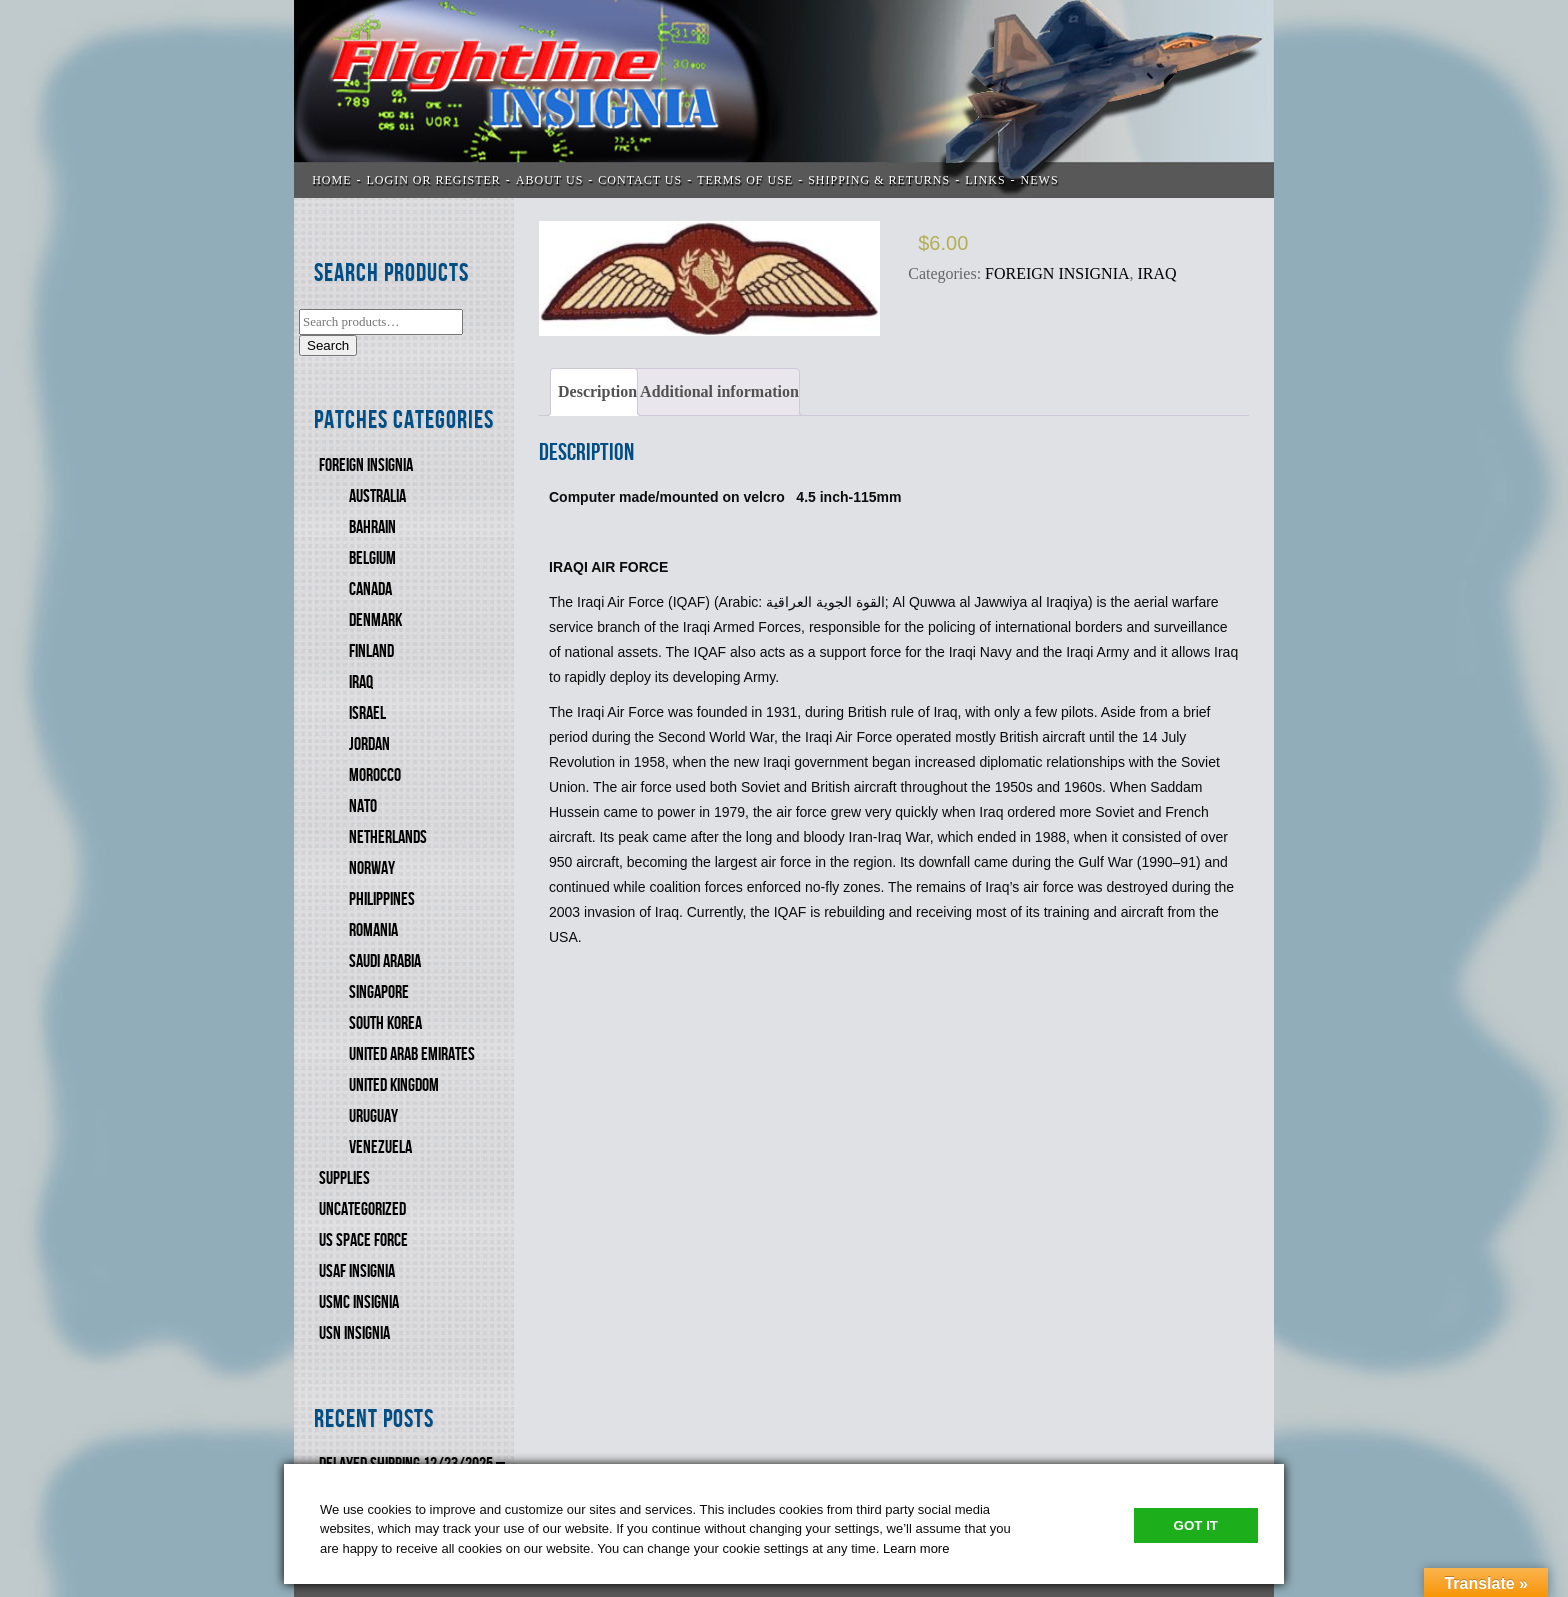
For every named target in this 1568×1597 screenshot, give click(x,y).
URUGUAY (373, 1116)
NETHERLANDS (388, 837)
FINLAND (371, 651)
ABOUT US (549, 180)
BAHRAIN (372, 527)
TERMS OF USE (745, 180)
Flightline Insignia (784, 99)
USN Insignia (354, 1333)
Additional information (719, 391)
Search (328, 345)
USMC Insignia (359, 1302)
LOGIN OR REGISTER (434, 180)
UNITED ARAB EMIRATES (412, 1054)
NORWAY (372, 868)
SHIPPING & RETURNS (879, 180)
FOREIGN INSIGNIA (366, 465)
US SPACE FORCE (363, 1240)
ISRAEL (367, 713)
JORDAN (369, 744)
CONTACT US (640, 180)
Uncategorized (362, 1209)
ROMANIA (373, 930)
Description (597, 391)
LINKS (985, 180)
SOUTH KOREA (385, 1023)
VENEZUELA (380, 1147)
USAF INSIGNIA (357, 1271)
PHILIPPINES (382, 899)
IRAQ (361, 682)
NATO (363, 806)
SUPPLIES (344, 1178)
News (1040, 180)
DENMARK (375, 620)
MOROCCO (375, 775)
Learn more (916, 1548)
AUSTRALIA (377, 496)
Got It (1196, 1525)
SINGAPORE (379, 992)
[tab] (594, 392)
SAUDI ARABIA (385, 961)
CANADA (370, 589)
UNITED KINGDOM (394, 1085)
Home (331, 180)
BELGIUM (372, 558)
